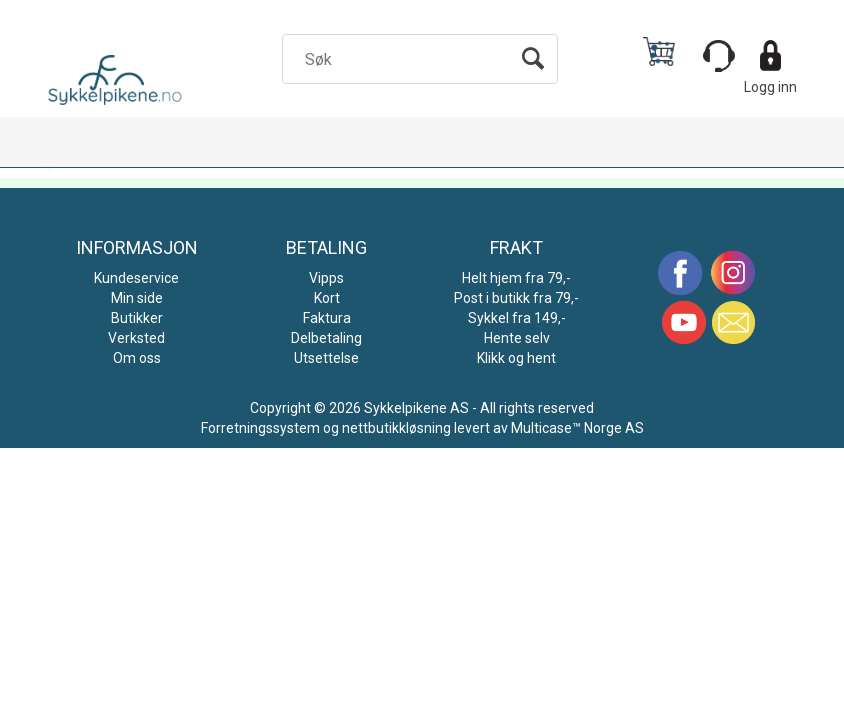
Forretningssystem (260, 428)
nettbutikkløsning (396, 428)
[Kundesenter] (719, 56)
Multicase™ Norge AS (577, 428)
